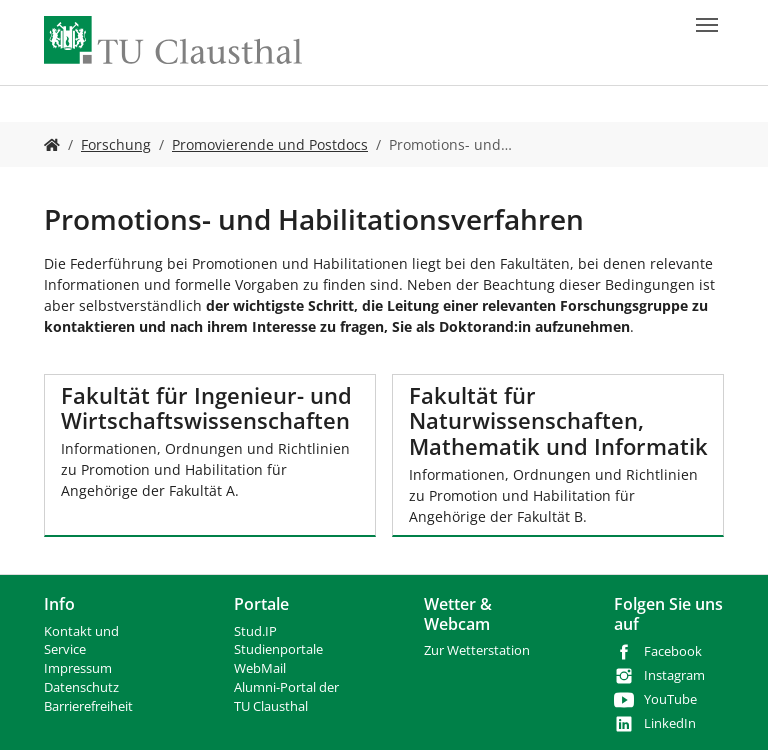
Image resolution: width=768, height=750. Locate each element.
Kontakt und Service (81, 641)
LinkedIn (670, 723)
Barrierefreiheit (88, 706)
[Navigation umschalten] (707, 25)
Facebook (673, 651)
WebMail (260, 668)
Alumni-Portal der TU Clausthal (286, 697)
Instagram (674, 675)
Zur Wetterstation (477, 650)
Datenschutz (81, 687)
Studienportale (278, 649)
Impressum (78, 668)
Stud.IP (255, 631)
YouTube (670, 699)
